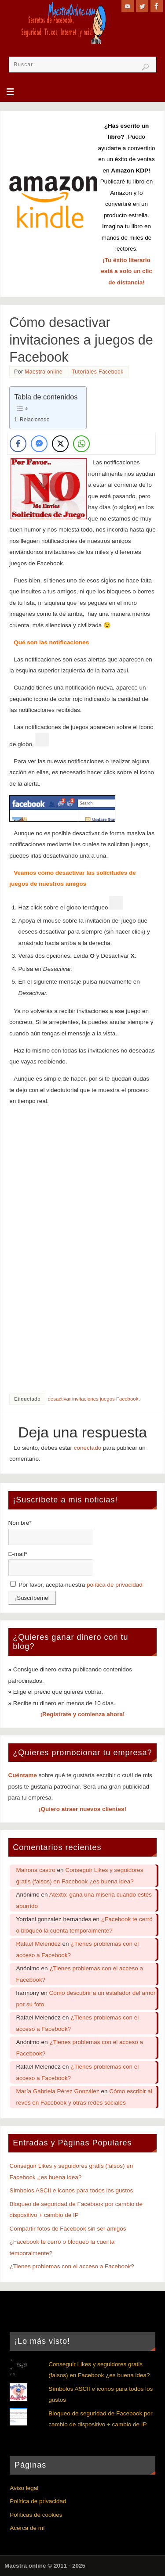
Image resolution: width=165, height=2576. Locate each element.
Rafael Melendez (38, 1943)
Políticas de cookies (36, 2514)
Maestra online (43, 372)
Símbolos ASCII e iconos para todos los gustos (71, 2190)
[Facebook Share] (18, 443)
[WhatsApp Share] (81, 443)
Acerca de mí (27, 2528)
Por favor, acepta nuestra (76, 1584)
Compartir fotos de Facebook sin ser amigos (68, 2228)
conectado (87, 1447)
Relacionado (35, 420)
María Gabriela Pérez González (57, 2091)
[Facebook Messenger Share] (39, 443)
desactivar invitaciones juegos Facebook (93, 1398)
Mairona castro (35, 1870)
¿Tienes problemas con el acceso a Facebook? (72, 2266)
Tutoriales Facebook (98, 372)
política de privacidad (115, 1584)
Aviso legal (24, 2488)
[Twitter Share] (60, 443)
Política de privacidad (38, 2501)
